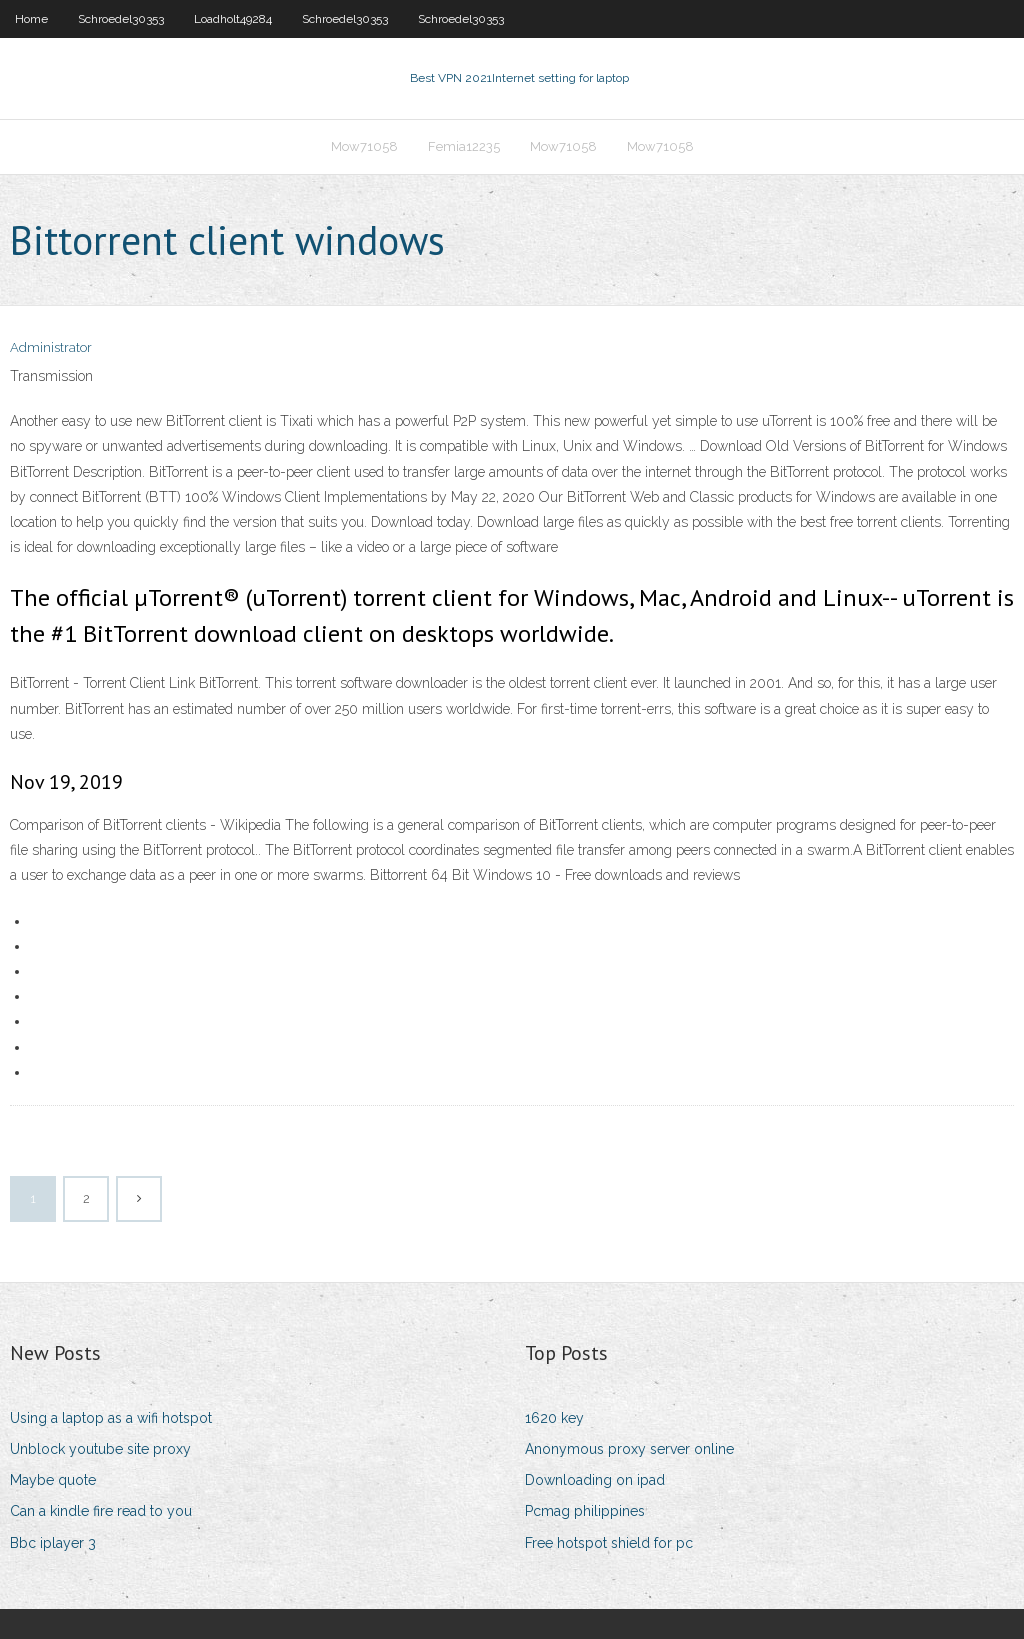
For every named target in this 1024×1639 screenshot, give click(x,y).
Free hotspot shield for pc (609, 1543)
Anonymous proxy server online (629, 1449)
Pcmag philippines (585, 1511)
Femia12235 (464, 146)
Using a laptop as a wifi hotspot (111, 1418)
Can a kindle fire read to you (101, 1511)
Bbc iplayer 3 (53, 1543)
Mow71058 (364, 146)
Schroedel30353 (121, 19)
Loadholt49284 (233, 19)
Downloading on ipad (595, 1480)
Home (31, 19)
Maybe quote (53, 1480)
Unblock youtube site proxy (100, 1449)
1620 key (554, 1418)
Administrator (51, 347)
